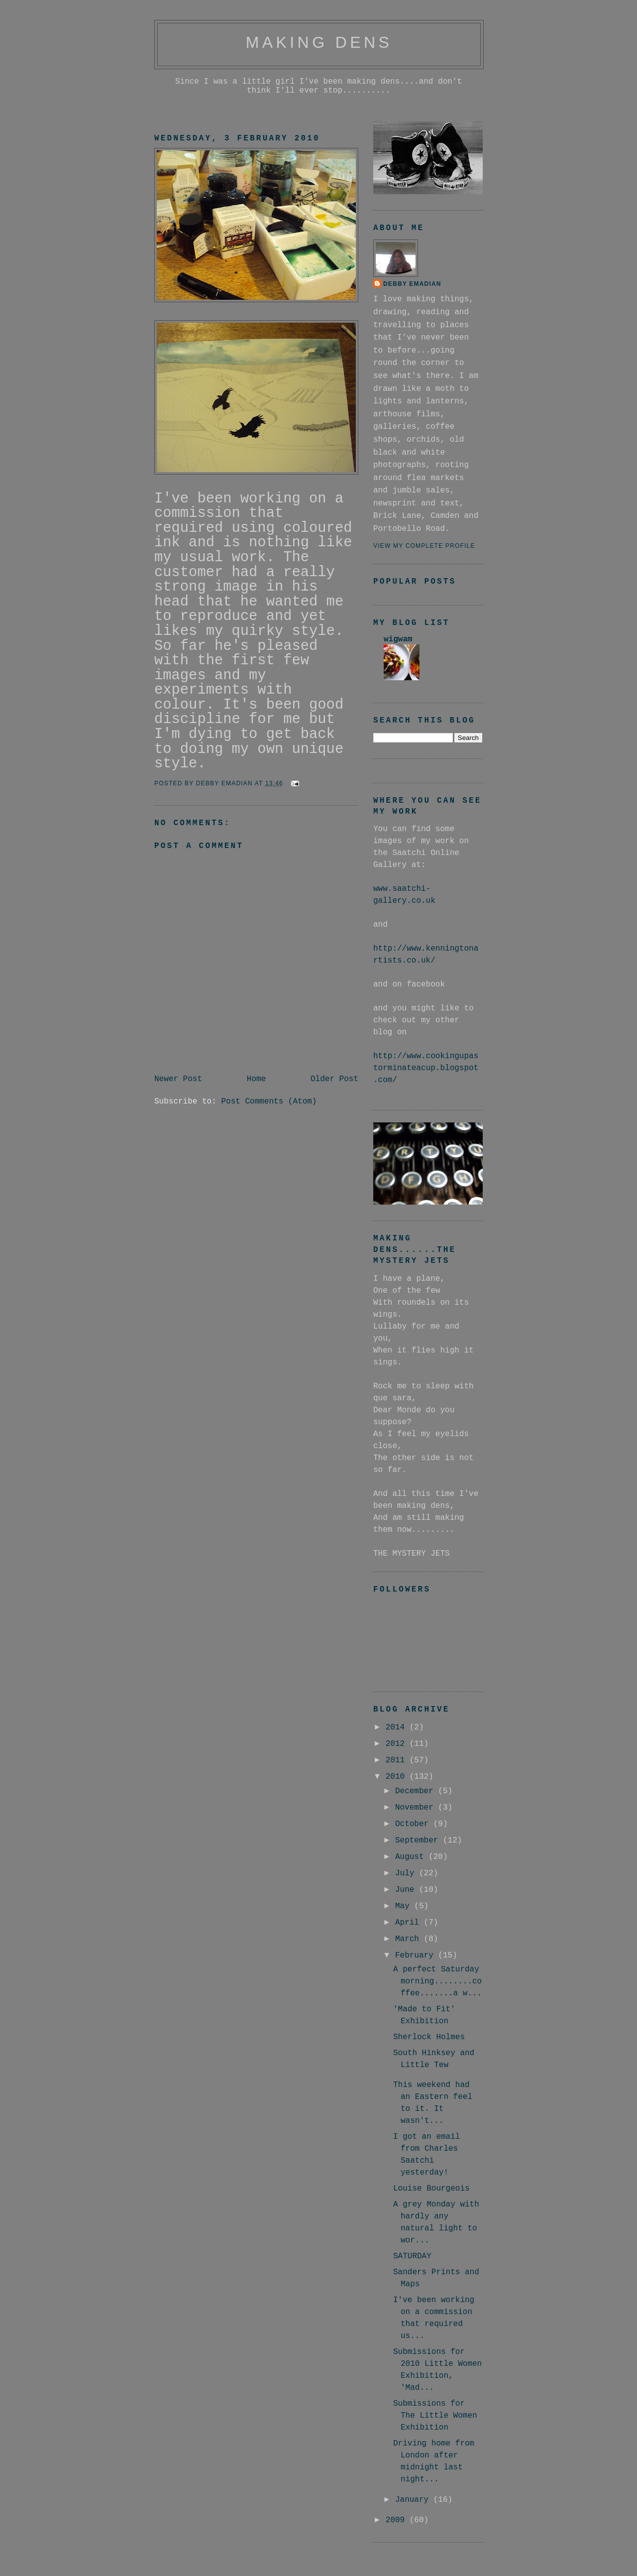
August (411, 1856)
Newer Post (178, 1079)
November (416, 1807)
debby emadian (412, 283)
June (407, 1889)
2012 (398, 1743)
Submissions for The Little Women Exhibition (435, 2415)
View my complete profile (424, 545)
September (419, 1840)
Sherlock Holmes (429, 2037)
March (409, 1939)
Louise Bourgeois (431, 2188)
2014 (398, 1727)
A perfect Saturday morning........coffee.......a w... (437, 1981)
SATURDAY (412, 2256)
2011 (398, 1760)
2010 (398, 1776)
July (407, 1873)
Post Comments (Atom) (269, 1101)
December (416, 1791)
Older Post (334, 1079)
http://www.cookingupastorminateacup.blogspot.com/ (425, 1068)
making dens (319, 42)
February (416, 1955)
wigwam (398, 639)
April (409, 1922)
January (414, 2499)
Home (256, 1079)
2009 (398, 2520)
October (414, 1824)
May (404, 1906)
